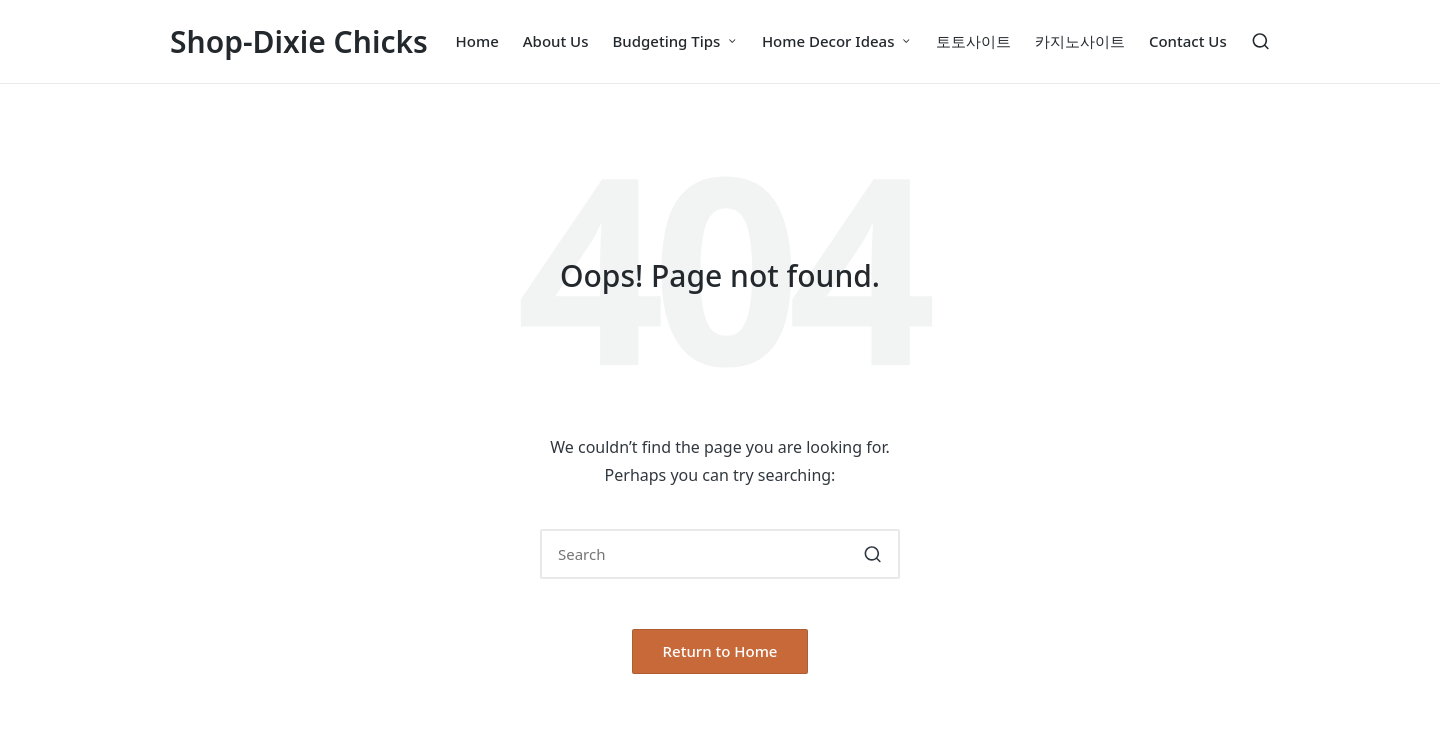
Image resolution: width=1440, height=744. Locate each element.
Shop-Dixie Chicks (299, 41)
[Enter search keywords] (720, 554)
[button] (872, 554)
